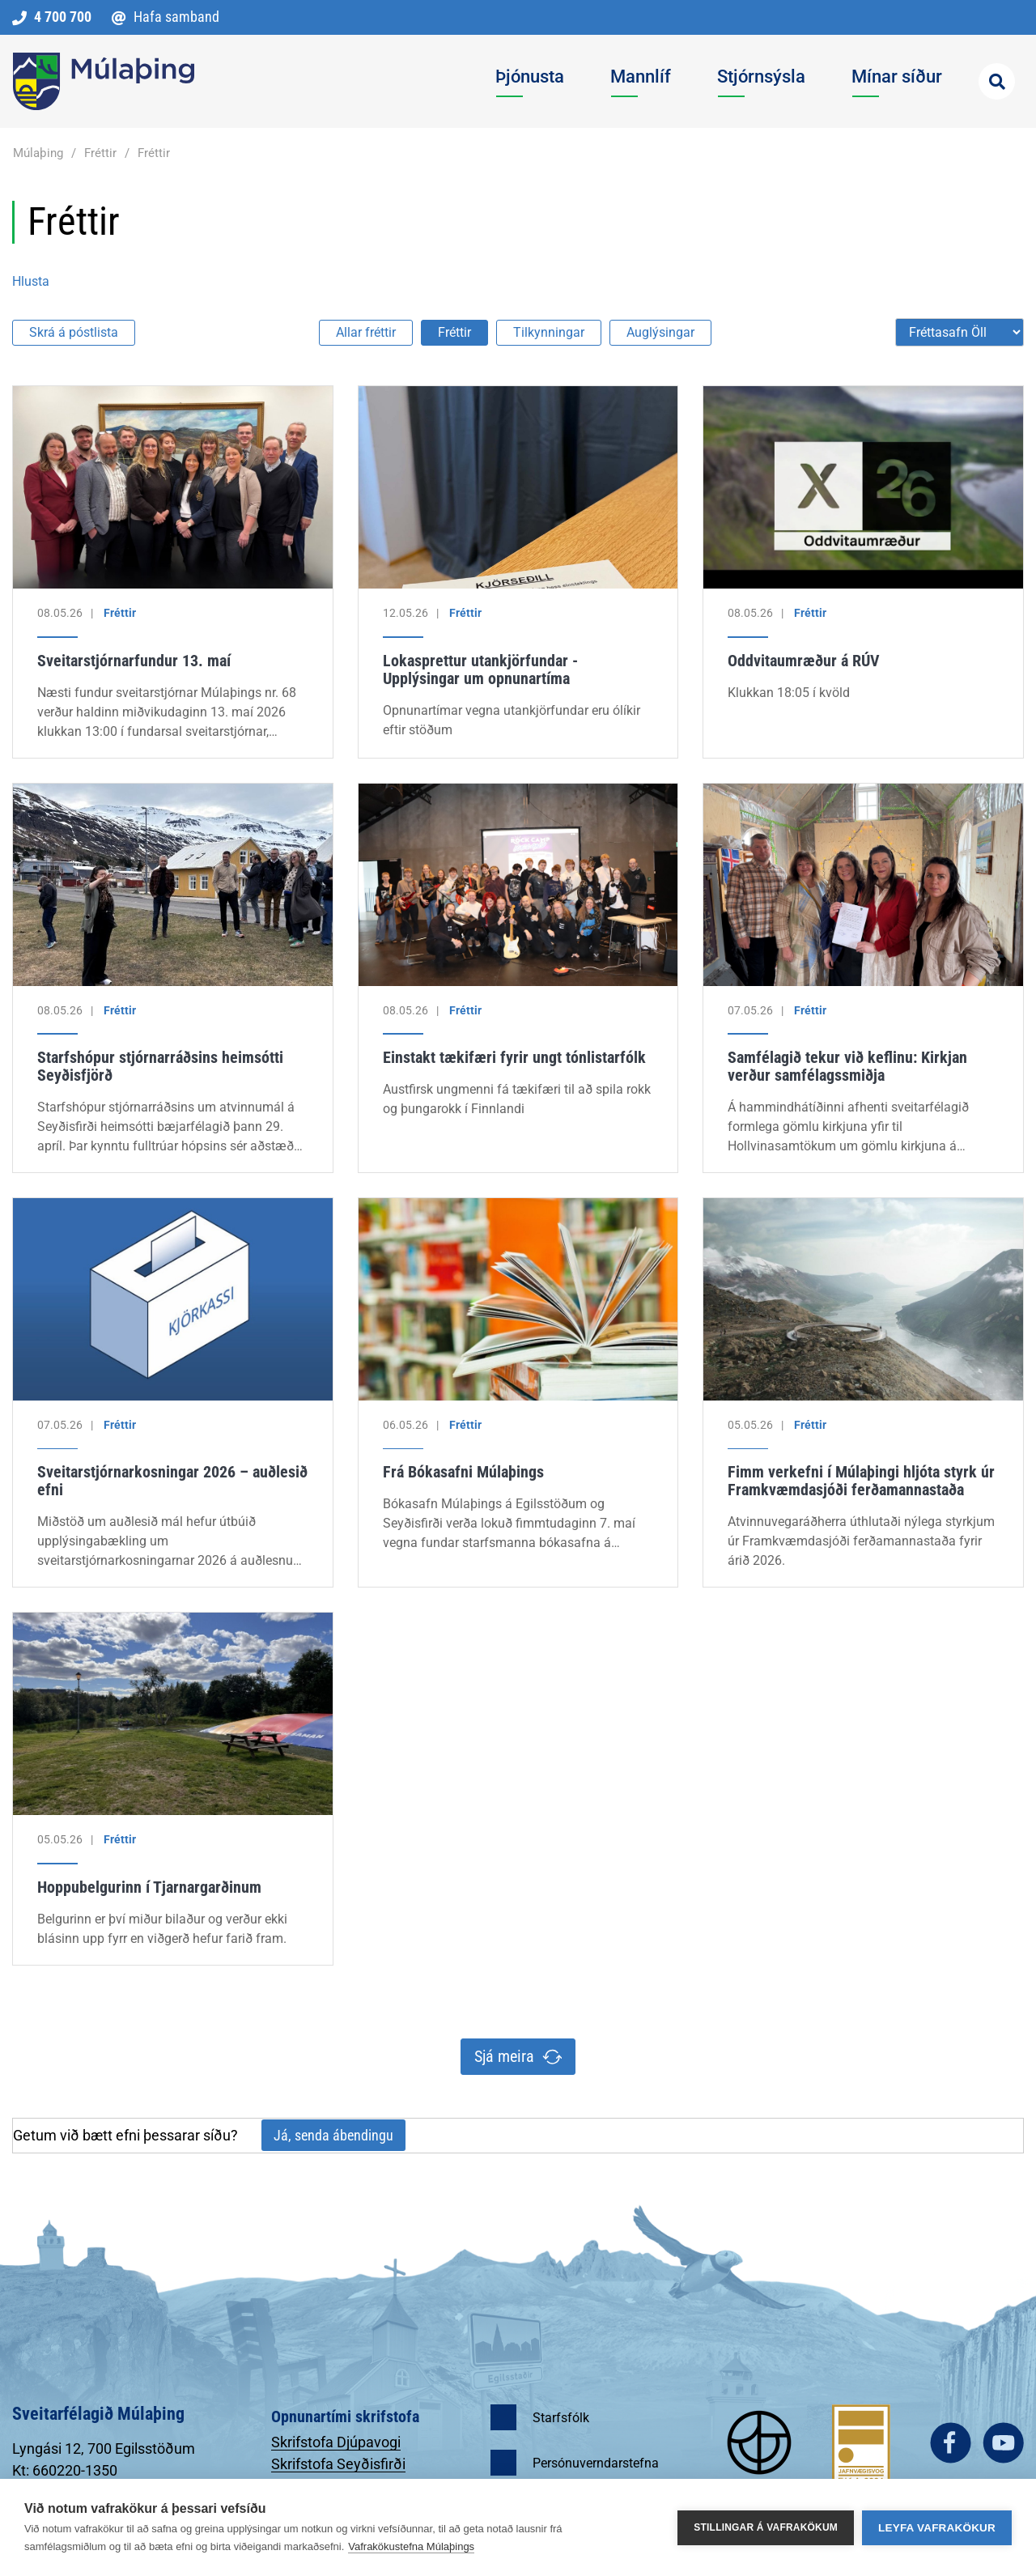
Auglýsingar (660, 332)
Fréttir (100, 153)
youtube (1003, 2442)
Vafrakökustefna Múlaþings (411, 2546)
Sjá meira (504, 2056)
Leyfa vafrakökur (937, 2528)
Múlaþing (38, 153)
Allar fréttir (366, 332)
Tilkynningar (548, 332)
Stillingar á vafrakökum (766, 2527)
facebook (950, 2442)
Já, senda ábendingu (333, 2135)
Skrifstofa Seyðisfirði (338, 2463)
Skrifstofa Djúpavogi (336, 2442)
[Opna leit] (997, 81)
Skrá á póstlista (73, 332)
